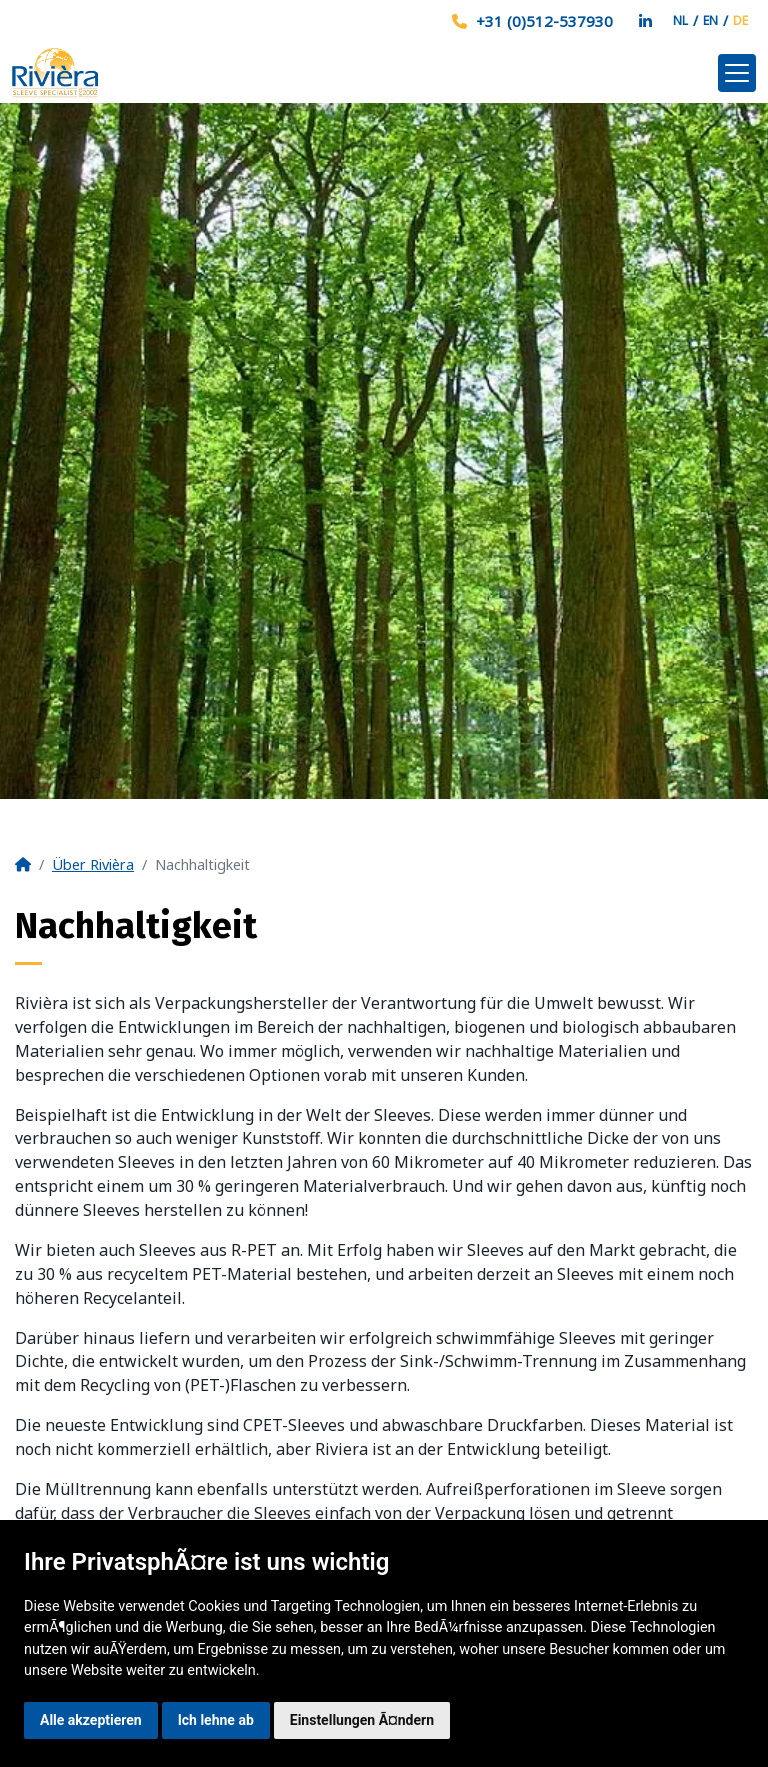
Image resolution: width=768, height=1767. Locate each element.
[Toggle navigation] (737, 73)
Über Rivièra (93, 864)
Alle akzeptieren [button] (91, 1720)
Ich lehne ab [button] (216, 1720)
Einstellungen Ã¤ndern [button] (362, 1720)
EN (710, 20)
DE (740, 20)
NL (680, 20)
